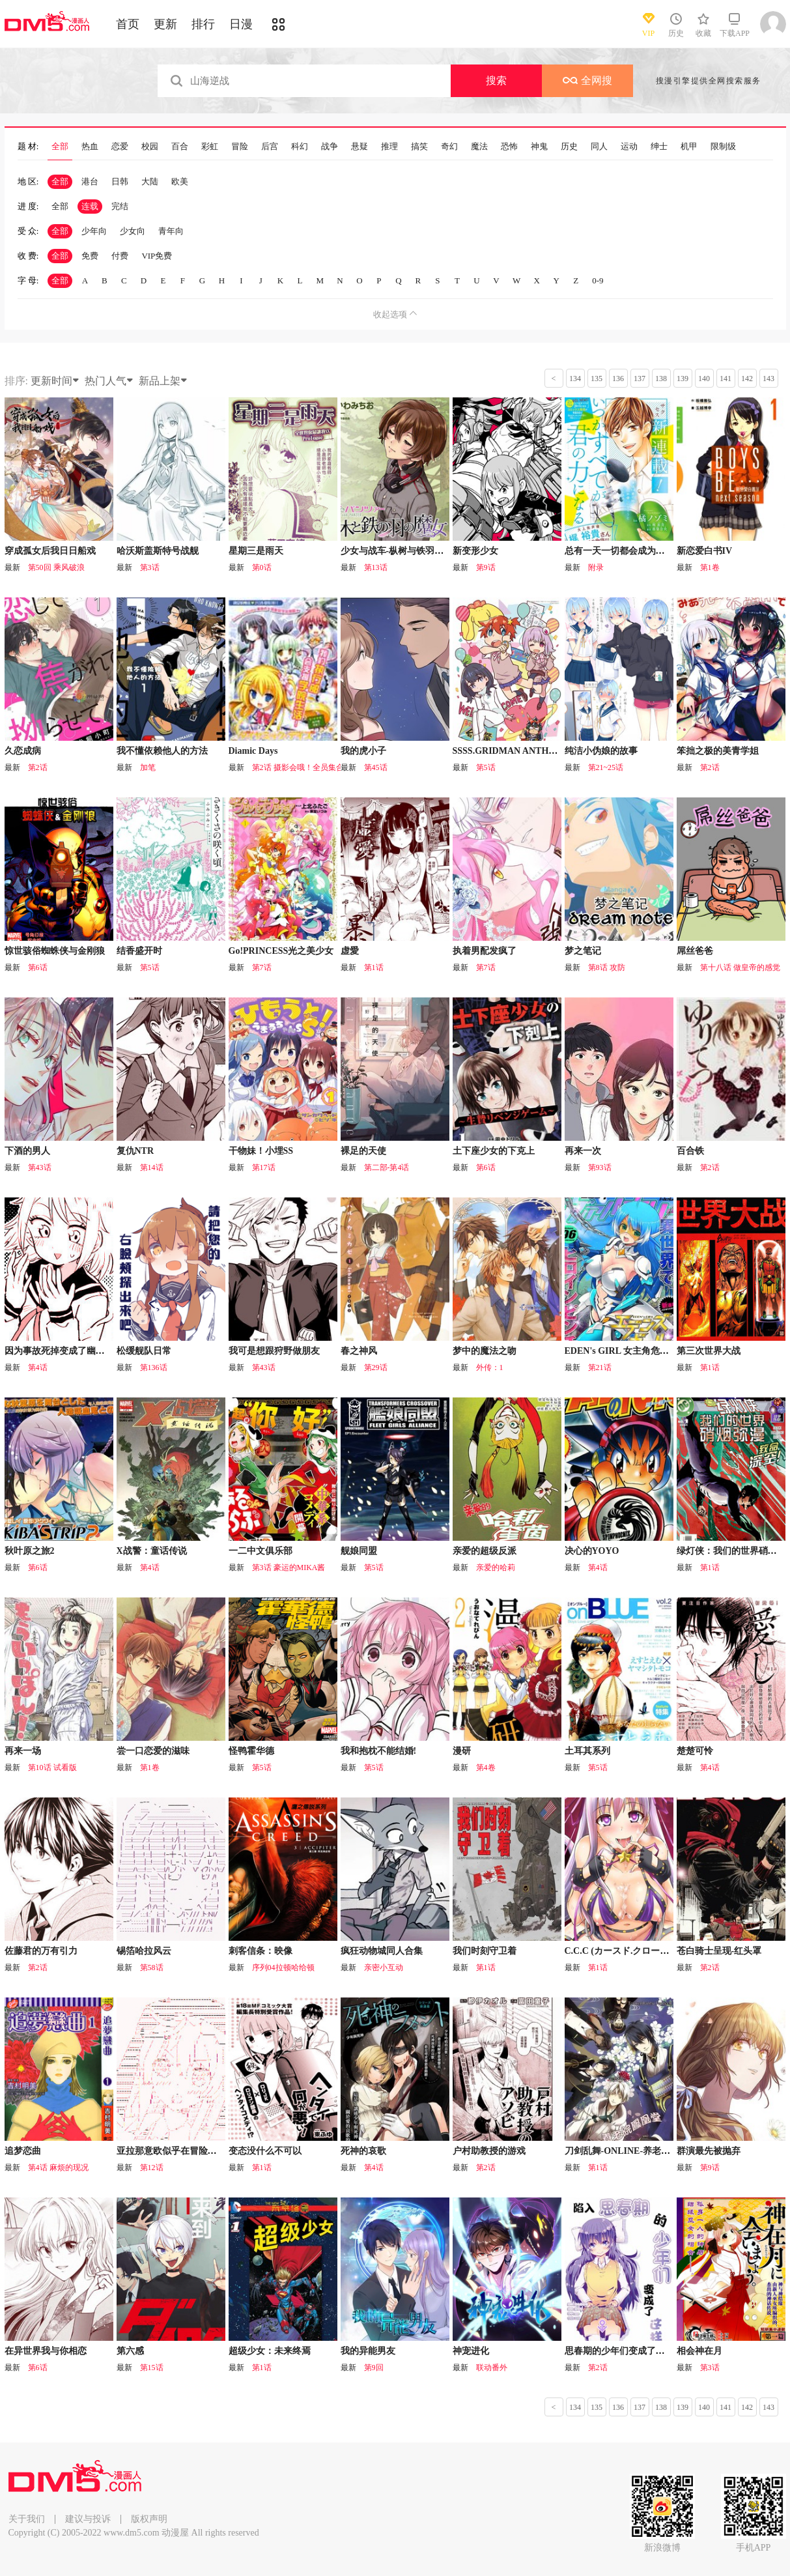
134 (575, 378)
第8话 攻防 (606, 967)
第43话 (39, 1167)
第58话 (151, 1967)
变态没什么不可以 (265, 2151)
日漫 (241, 24)
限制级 (723, 146)
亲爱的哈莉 (495, 1567)
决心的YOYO (592, 1551)
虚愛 (350, 951)
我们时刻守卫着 (484, 1951)
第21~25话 (606, 767)
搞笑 (419, 146)
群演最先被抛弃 (709, 2151)
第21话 (600, 1367)
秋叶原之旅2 (30, 1551)
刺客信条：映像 (260, 1951)
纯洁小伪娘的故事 (601, 751)
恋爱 (119, 146)
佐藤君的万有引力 (41, 1951)
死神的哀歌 (363, 2151)
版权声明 (149, 2519)
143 (768, 378)
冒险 (239, 146)
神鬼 (539, 146)
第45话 (376, 767)
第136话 (153, 1367)
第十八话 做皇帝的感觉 (740, 967)
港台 (89, 181)
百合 (179, 146)
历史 (569, 146)
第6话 (38, 967)
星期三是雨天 (256, 551)
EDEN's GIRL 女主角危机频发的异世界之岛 (653, 1351)
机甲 (689, 146)
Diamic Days (253, 751)
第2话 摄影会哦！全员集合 (298, 767)
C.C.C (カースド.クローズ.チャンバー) (642, 1951)
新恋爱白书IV (705, 551)
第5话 (486, 767)
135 (596, 378)
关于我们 (26, 2519)
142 (747, 378)
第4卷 (486, 1767)
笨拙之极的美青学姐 (718, 751)
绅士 (659, 146)
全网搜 (587, 80)
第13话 (376, 567)
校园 (149, 146)
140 (704, 378)
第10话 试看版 (52, 1767)
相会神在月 (699, 2351)
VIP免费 (156, 256)
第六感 (130, 2351)
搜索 (496, 80)
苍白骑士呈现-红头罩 (719, 1951)
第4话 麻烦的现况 (58, 2167)
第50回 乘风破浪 (56, 567)
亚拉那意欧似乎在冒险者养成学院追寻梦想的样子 (217, 2151)
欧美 (179, 181)
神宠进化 (471, 2351)
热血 (89, 146)
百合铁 (690, 1151)
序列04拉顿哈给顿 (283, 1967)
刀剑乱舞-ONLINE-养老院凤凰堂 (631, 2151)
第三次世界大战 (709, 1351)
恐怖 (509, 146)
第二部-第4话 (387, 1167)
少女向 (132, 231)
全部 (59, 146)
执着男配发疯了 (484, 951)
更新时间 (55, 380)
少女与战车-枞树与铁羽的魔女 (401, 551)
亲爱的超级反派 (484, 1551)
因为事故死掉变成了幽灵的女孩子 (73, 1351)
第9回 (374, 2367)
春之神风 (359, 1351)
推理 (389, 146)
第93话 (600, 1167)
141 (725, 378)
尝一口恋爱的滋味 (153, 1751)
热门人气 (109, 380)
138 (661, 378)
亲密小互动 (383, 1967)
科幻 (299, 146)
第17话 (263, 1167)
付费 (119, 256)
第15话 (151, 2367)
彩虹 (209, 146)
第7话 (262, 967)
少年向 (94, 231)
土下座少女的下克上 (494, 1151)
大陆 (149, 181)
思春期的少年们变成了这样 (619, 2351)
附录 (596, 567)
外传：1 (489, 1367)
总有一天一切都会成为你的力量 (628, 551)
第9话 (486, 567)
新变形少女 (475, 551)
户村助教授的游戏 (489, 2151)
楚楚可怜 (695, 1751)
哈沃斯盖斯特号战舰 (158, 551)
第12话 (151, 2167)
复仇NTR (135, 1151)
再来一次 (583, 1151)
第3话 (150, 567)
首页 (127, 24)
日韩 (119, 181)
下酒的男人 (27, 1151)
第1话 (374, 967)
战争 (329, 146)
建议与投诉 (88, 2519)
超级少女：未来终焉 (270, 2351)
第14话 (151, 1167)
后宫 (269, 146)
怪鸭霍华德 (251, 1751)
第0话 (262, 567)
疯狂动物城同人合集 (382, 1951)
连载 (89, 206)
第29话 (376, 1367)
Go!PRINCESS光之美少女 (281, 951)
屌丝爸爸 (695, 951)
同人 (599, 146)
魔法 (479, 146)
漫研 (462, 1751)
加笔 (148, 767)
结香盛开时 (139, 951)
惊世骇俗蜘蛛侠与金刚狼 (55, 951)
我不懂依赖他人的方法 (162, 751)
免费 (89, 256)
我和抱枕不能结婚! (379, 1751)
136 (618, 378)
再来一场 (23, 1751)
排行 (203, 24)
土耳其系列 (587, 1751)
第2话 (38, 767)
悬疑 (359, 146)
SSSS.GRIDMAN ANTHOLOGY (518, 751)
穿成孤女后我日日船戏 (50, 551)
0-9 (597, 280)
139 (682, 378)
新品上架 (163, 380)
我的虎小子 (363, 751)
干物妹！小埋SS (261, 1151)
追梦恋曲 (23, 2151)
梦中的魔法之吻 (484, 1351)
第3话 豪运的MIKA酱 (289, 1567)
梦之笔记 (583, 951)
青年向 (171, 231)
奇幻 (449, 146)
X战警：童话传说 (152, 1551)
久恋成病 (23, 751)
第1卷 (710, 567)
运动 (629, 146)
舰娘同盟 (359, 1551)
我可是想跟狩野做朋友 (274, 1351)
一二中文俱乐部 (260, 1551)
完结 (119, 206)
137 (639, 378)
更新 (165, 24)
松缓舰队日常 (144, 1351)
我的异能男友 (368, 2351)
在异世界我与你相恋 (46, 2351)
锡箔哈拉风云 (144, 1951)
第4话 (38, 1367)
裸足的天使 (363, 1151)
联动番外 (491, 2367)
